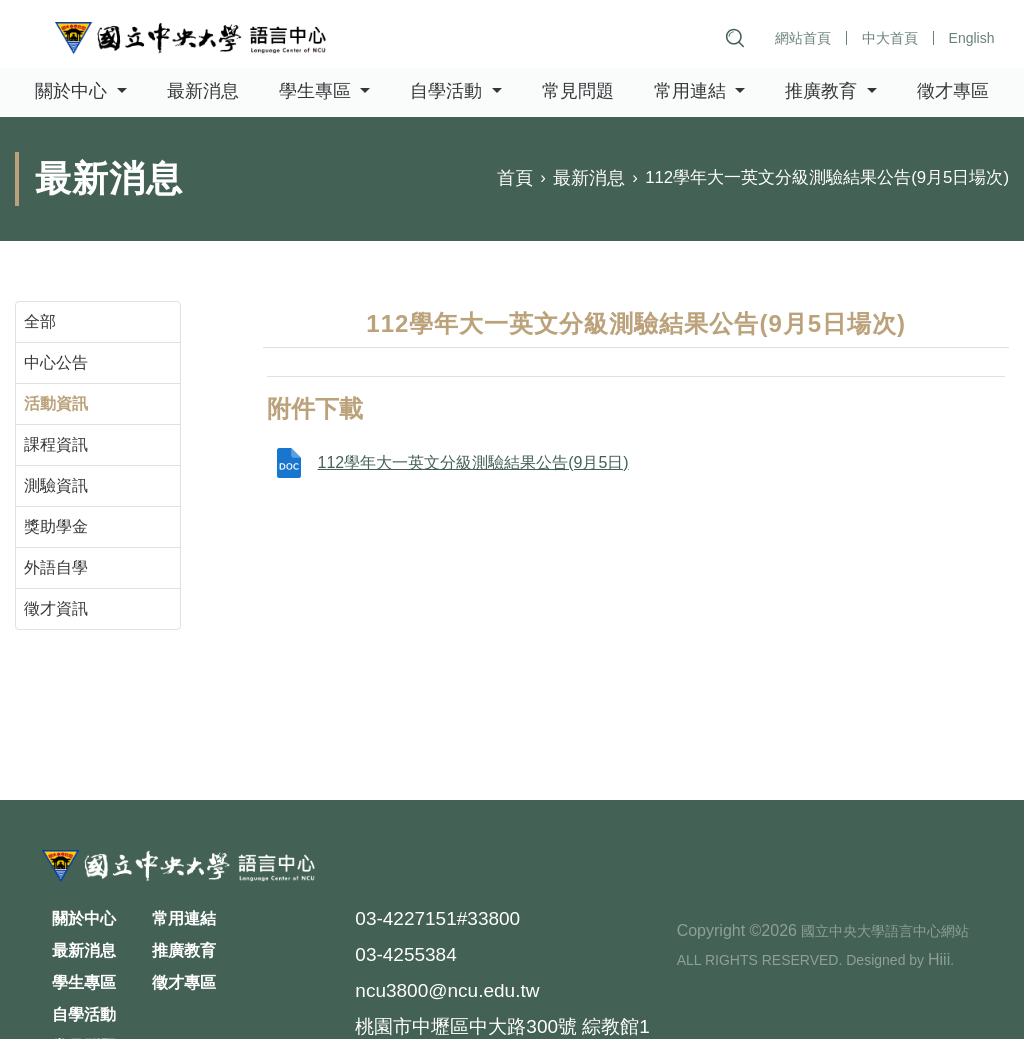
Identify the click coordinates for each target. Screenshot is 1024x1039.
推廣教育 (184, 950)
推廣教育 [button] (823, 92)
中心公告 (56, 362)
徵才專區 (953, 92)
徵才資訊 (56, 608)
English (971, 38)
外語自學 (56, 567)
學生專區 (84, 982)
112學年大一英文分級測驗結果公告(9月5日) (472, 462)
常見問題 (578, 92)
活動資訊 (56, 403)
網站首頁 (802, 38)
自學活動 (84, 1014)
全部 (40, 321)
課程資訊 (56, 444)
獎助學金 (56, 526)
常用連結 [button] (692, 92)
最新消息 (203, 92)
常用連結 (184, 918)
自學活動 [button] (448, 92)
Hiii (939, 959)
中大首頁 (889, 38)
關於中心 (84, 918)
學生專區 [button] (317, 92)
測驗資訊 (56, 485)
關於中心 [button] (73, 92)
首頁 (515, 179)
